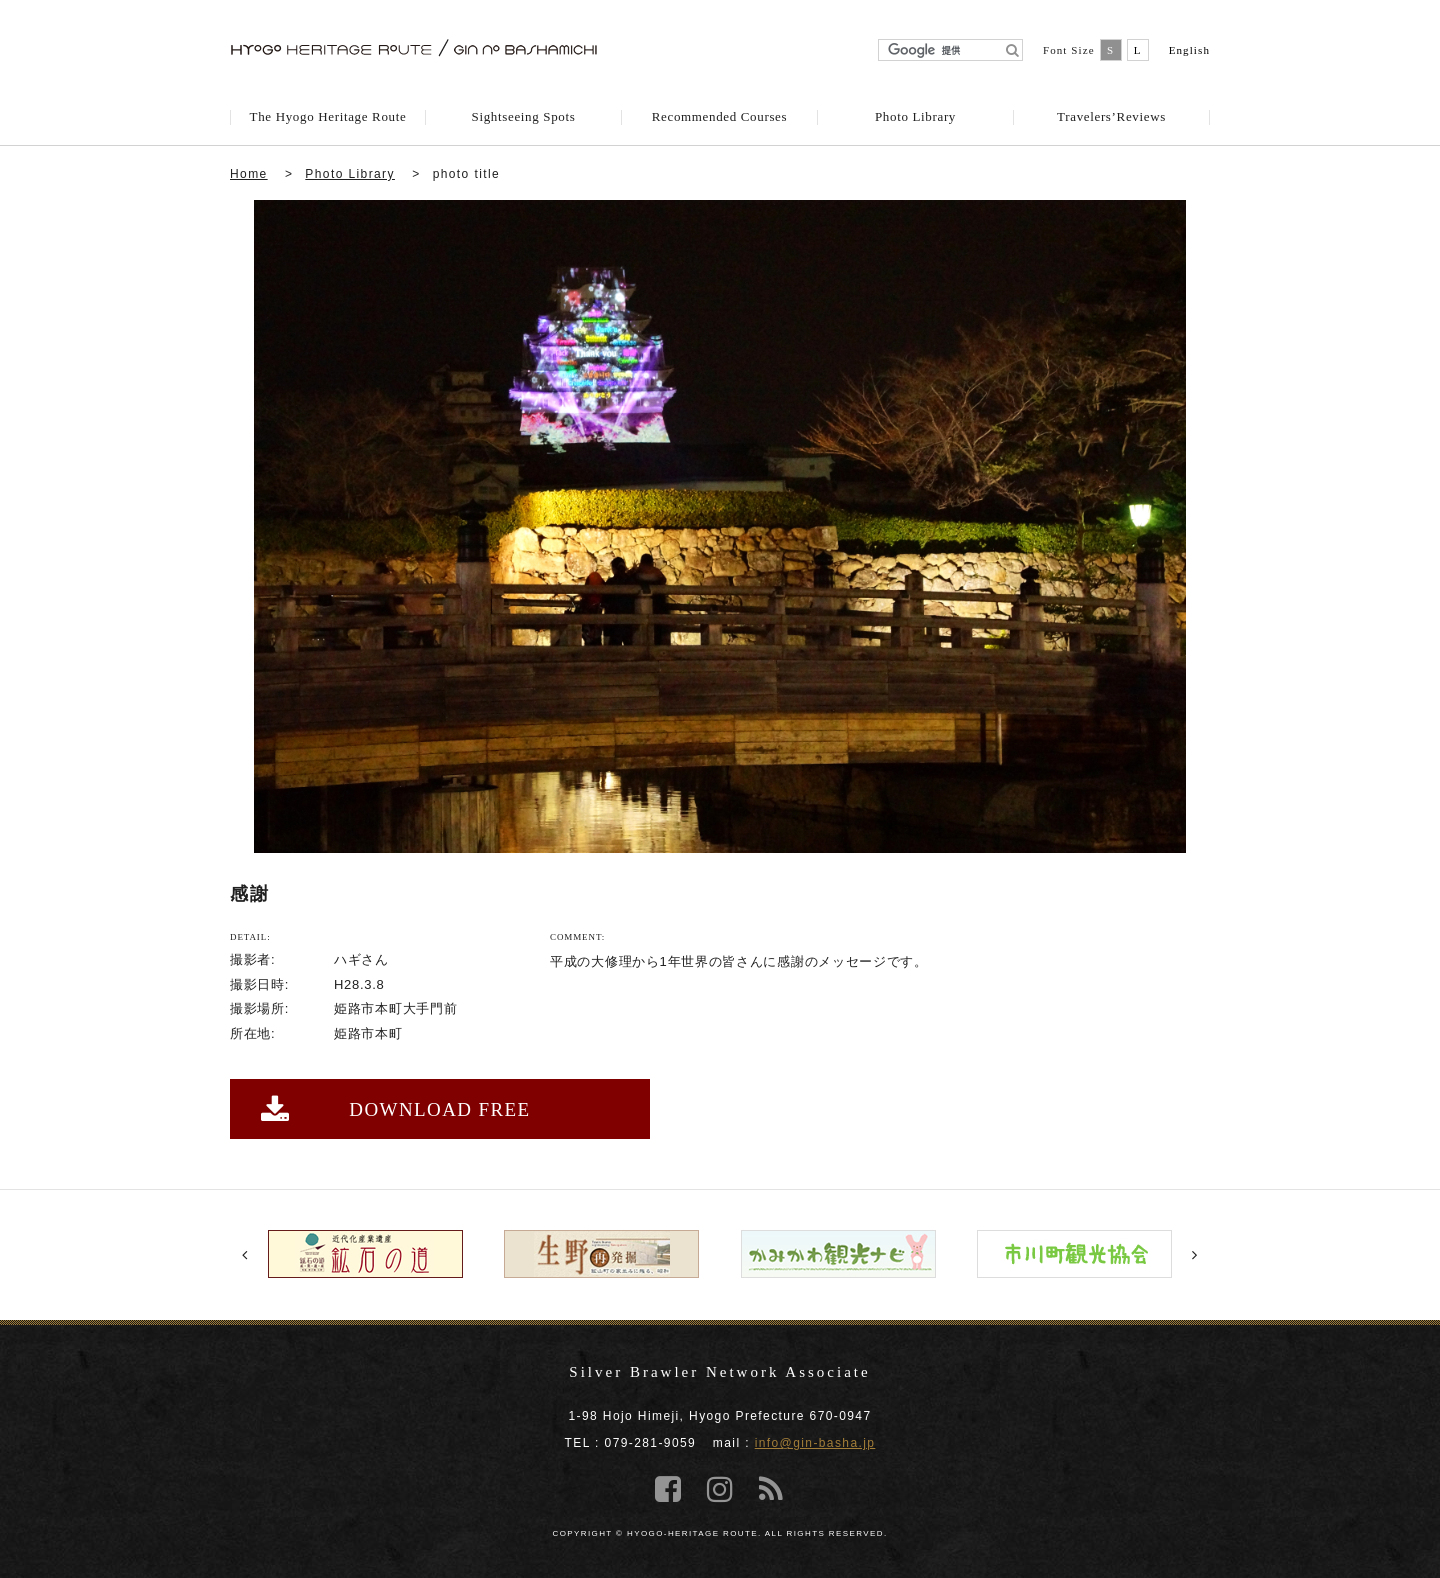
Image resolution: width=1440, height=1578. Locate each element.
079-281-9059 (651, 1443)
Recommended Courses (719, 117)
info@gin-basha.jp (815, 1443)
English (1189, 50)
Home (249, 174)
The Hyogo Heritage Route (328, 117)
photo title (466, 174)
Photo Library (915, 117)
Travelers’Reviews (1111, 117)
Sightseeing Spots (524, 117)
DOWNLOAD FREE (396, 1109)
